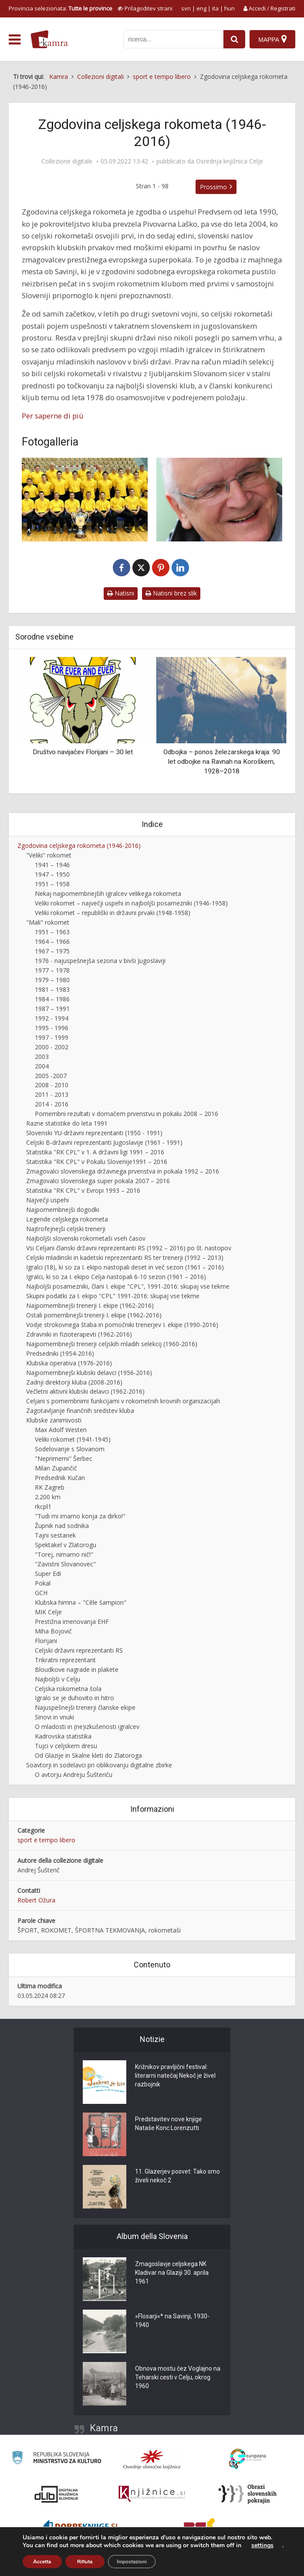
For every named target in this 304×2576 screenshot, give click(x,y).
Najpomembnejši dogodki (62, 1209)
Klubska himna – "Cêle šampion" (80, 1602)
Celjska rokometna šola (68, 1688)
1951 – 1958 (52, 884)
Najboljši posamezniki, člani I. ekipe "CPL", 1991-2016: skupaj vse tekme (128, 1286)
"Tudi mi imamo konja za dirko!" (80, 1516)
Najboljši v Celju (57, 1679)
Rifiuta (84, 2561)
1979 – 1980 (52, 980)
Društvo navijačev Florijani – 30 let (83, 752)
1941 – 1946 (52, 865)
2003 (42, 1056)
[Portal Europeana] (247, 2459)
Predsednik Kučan (60, 1477)
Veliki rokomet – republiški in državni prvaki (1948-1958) (112, 913)
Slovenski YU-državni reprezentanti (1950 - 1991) (94, 1133)
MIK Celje (48, 1612)
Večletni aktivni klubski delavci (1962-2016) (85, 1391)
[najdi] (234, 39)
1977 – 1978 (52, 970)
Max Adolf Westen (61, 1430)
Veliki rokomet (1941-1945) (73, 1439)
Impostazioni (132, 2561)
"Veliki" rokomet (48, 855)
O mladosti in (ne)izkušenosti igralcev (87, 1726)
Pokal (43, 1583)
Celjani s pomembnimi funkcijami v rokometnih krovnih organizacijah (123, 1401)
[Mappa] (272, 39)
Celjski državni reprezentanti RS (79, 1650)
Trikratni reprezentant (65, 1660)
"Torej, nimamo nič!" (64, 1554)
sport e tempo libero (46, 1840)
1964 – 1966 (52, 941)
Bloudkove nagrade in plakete (76, 1669)
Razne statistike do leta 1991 (67, 1123)
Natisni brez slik (171, 593)
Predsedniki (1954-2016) (60, 1353)
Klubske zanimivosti (53, 1420)
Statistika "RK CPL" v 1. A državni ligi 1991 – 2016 (95, 1152)
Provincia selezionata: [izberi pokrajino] (60, 8)
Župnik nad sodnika (62, 1525)
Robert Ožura (36, 1900)
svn (186, 8)
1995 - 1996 (51, 1028)
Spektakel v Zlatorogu (65, 1545)
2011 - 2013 (51, 1094)
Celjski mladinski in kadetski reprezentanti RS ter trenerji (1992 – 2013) (124, 1257)
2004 (42, 1066)
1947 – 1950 (52, 874)
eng (201, 8)
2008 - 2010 (51, 1085)
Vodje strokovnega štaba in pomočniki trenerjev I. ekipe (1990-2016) (122, 1324)
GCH (41, 1593)
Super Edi (48, 1573)
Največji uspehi (47, 1200)
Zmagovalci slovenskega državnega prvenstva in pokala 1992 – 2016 (122, 1171)
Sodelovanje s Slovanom (70, 1449)
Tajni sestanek (55, 1535)
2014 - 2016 (51, 1104)
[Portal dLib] (57, 2494)
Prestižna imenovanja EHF (72, 1621)
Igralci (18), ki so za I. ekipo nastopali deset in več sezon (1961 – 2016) (125, 1267)
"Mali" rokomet (47, 922)
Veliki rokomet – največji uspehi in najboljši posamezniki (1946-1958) (131, 903)
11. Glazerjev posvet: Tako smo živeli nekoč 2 (177, 2176)
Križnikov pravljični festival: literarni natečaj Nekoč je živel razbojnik (175, 2075)
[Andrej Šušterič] (219, 499)
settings (262, 2545)
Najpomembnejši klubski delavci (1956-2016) (89, 1372)
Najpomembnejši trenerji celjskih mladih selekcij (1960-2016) (111, 1344)
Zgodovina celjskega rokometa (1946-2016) (79, 845)
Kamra (104, 2428)
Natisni (120, 593)
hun (229, 8)
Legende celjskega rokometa (67, 1219)
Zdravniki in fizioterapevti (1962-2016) (79, 1334)
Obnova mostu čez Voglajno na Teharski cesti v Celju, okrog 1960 (177, 2377)
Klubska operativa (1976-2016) (69, 1363)
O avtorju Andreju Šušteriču (73, 1774)
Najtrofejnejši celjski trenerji (65, 1229)
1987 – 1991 (52, 1008)
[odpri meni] (14, 40)
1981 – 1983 (52, 989)
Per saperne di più (53, 416)
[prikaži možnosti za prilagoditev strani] (145, 8)
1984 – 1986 (52, 999)
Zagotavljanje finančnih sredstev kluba (80, 1410)
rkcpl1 (43, 1506)
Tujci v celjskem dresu (66, 1746)
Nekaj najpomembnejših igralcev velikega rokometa (108, 893)
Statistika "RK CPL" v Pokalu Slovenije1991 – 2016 (96, 1161)
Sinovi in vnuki (54, 1717)
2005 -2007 (51, 1076)
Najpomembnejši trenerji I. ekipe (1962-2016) (90, 1305)
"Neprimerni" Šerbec (63, 1458)
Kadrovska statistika (63, 1736)
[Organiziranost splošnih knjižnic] (152, 2459)
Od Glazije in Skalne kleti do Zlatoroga (88, 1755)
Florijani (46, 1641)
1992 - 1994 (51, 1018)
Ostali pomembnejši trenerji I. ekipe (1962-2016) (94, 1315)
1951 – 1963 (52, 932)
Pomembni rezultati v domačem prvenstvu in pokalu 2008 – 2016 (126, 1113)
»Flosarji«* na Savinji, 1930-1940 (172, 2320)
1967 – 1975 (52, 951)
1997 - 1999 (51, 1037)
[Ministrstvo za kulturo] (56, 2459)
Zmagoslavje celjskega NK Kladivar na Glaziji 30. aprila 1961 (172, 2272)
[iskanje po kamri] (173, 39)
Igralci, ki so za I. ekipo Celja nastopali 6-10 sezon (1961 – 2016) (116, 1277)
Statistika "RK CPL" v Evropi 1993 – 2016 (83, 1190)
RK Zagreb (49, 1487)
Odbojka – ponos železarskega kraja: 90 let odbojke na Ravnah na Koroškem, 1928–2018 (221, 761)
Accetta (42, 2561)
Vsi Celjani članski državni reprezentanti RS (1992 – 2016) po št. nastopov (128, 1248)
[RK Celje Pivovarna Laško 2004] (85, 499)
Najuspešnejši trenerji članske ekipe (85, 1707)
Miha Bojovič (53, 1631)
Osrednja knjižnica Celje (229, 161)
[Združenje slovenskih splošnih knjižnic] (152, 2494)
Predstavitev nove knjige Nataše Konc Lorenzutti (168, 2123)
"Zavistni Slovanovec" (65, 1564)
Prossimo (213, 187)
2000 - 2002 (51, 1047)
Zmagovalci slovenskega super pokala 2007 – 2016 (98, 1181)
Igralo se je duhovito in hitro (74, 1698)
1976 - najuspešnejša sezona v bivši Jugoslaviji (100, 960)
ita (215, 8)
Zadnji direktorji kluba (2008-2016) (74, 1382)
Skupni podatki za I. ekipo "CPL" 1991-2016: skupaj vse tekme (112, 1296)
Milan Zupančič (56, 1468)
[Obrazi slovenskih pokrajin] (247, 2494)
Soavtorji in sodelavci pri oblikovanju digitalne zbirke (99, 1765)
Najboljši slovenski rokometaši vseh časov (85, 1238)
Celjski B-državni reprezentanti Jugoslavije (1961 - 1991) (104, 1142)
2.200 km (48, 1497)
